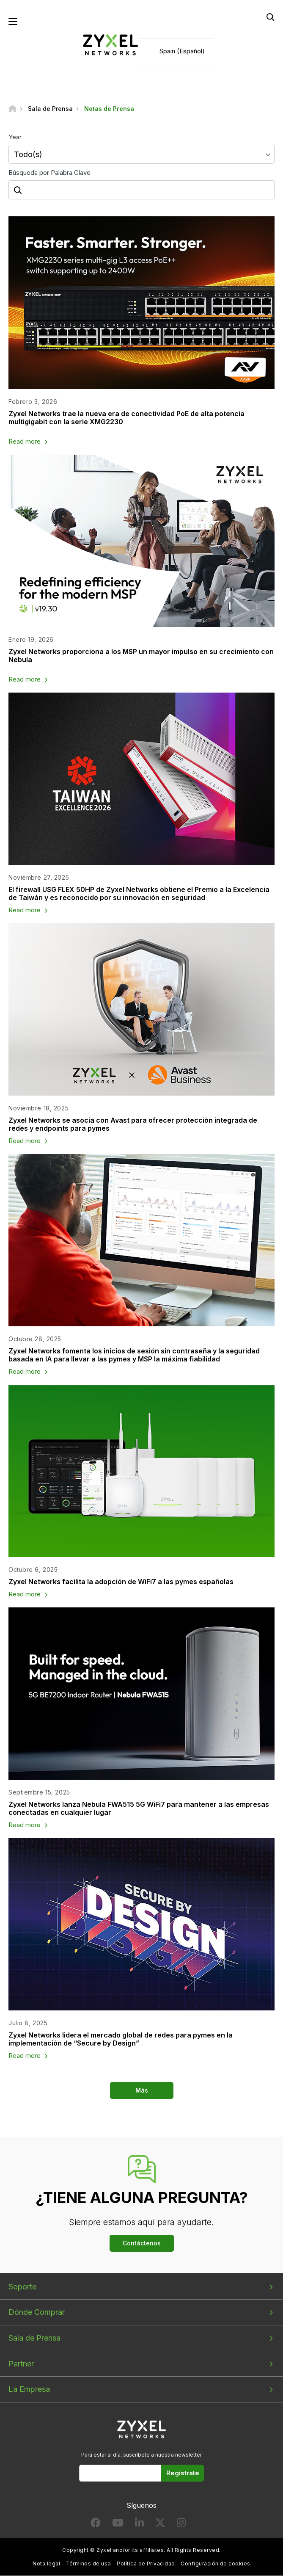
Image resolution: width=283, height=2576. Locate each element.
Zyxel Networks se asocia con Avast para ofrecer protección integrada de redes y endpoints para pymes (132, 1124)
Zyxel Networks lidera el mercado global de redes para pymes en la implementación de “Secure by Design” (120, 2039)
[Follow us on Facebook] (96, 2525)
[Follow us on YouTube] (118, 2525)
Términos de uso (88, 2564)
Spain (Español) (182, 51)
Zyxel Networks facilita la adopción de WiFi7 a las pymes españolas (121, 1581)
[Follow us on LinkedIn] (139, 2525)
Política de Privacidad (146, 2564)
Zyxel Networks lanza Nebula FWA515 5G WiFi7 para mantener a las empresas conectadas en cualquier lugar (138, 1808)
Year (15, 137)
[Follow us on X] (160, 2525)
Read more (24, 442)
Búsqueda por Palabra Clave (49, 173)
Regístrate (182, 2473)
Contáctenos (142, 2243)
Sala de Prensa (34, 2338)
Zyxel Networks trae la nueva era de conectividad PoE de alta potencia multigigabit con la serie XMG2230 (126, 417)
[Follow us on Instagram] (181, 2525)
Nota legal (46, 2564)
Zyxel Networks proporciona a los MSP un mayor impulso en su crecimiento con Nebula (141, 655)
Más (141, 2090)
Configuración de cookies (215, 2564)
